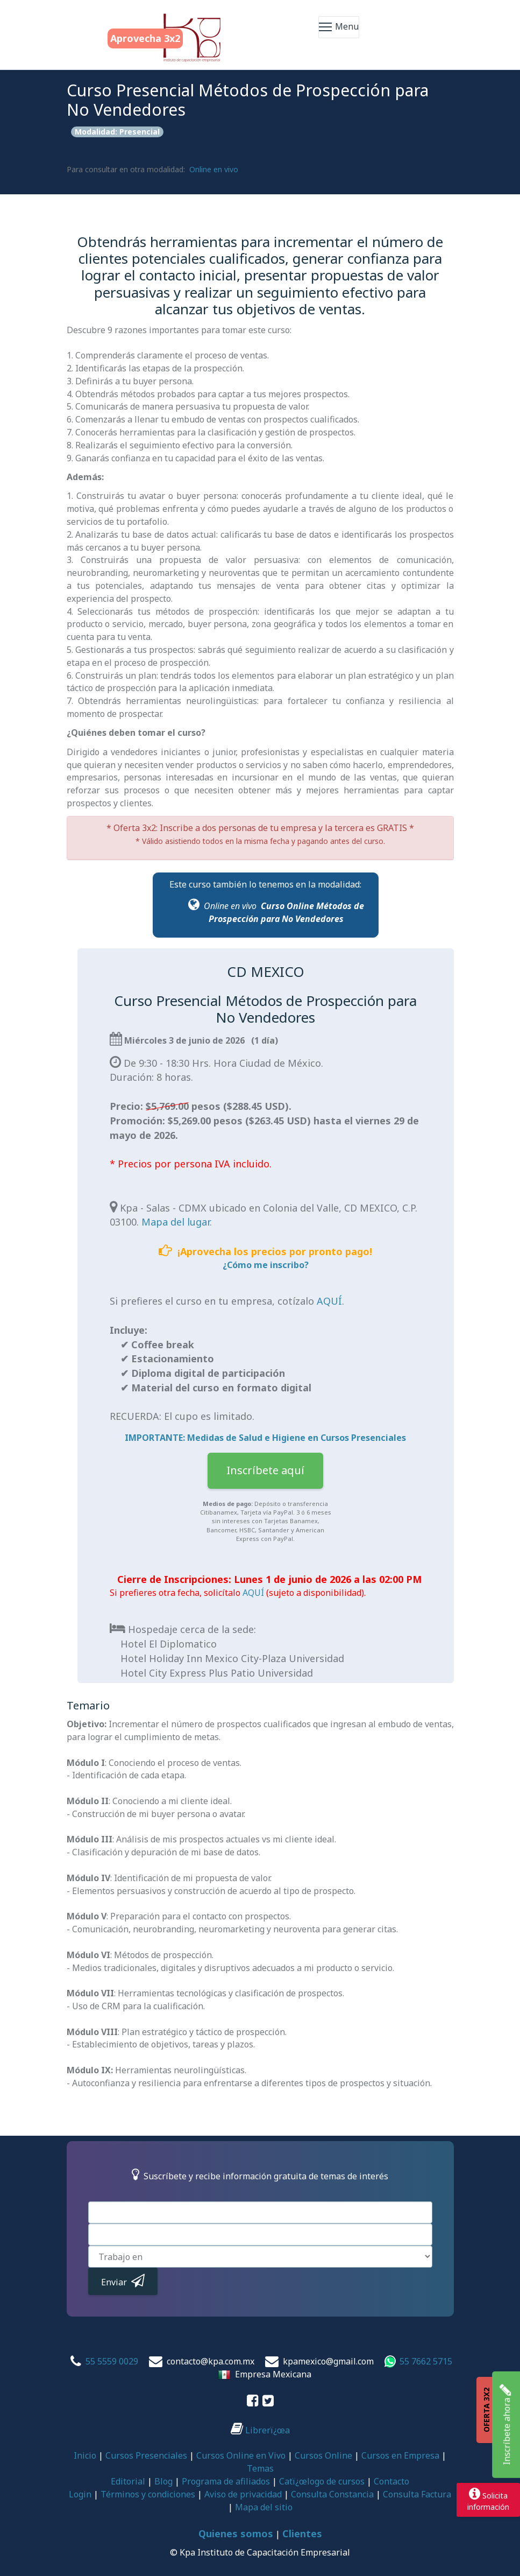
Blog (163, 2481)
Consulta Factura (417, 2494)
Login (80, 2494)
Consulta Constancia (332, 2494)
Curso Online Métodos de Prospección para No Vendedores (286, 912)
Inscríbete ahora (505, 2424)
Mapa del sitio (264, 2507)
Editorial (128, 2481)
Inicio (85, 2455)
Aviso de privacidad (243, 2494)
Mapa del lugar (175, 1221)
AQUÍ (329, 1300)
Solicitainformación (488, 2499)
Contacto (391, 2481)
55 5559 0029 (112, 2361)
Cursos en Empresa (400, 2455)
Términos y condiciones (148, 2494)
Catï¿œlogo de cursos (322, 2481)
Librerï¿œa (260, 2430)
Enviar (123, 2281)
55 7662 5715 (426, 2361)
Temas (260, 2468)
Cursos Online (323, 2455)
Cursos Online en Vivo (241, 2455)
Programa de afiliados (226, 2481)
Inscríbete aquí (265, 1470)
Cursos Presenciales (146, 2455)
